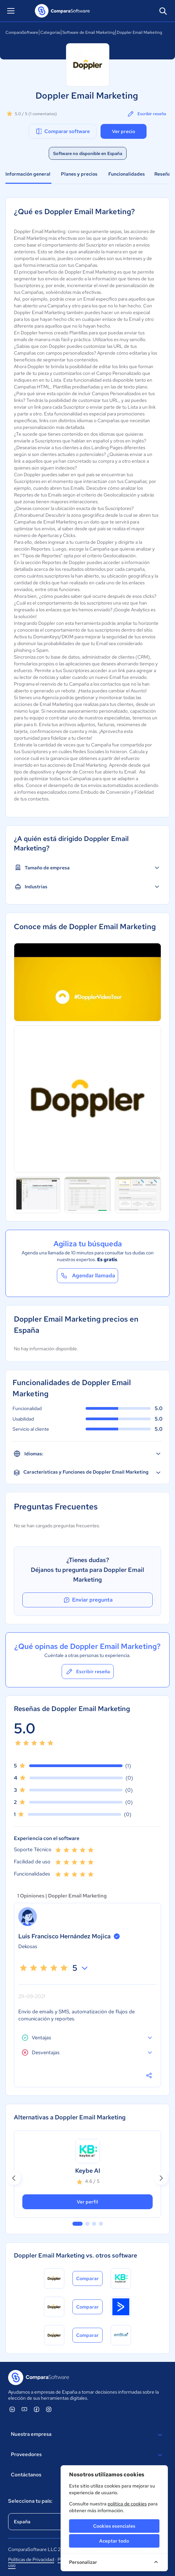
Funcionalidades (126, 174)
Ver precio (123, 131)
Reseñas (163, 174)
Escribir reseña (146, 114)
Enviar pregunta (88, 1600)
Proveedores (87, 2455)
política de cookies (127, 2504)
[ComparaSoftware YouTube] (24, 2409)
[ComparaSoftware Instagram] (49, 2409)
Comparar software (62, 131)
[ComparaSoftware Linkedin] (12, 2409)
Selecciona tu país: (30, 2501)
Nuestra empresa (87, 2435)
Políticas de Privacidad (31, 2559)
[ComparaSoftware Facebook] (36, 2409)
